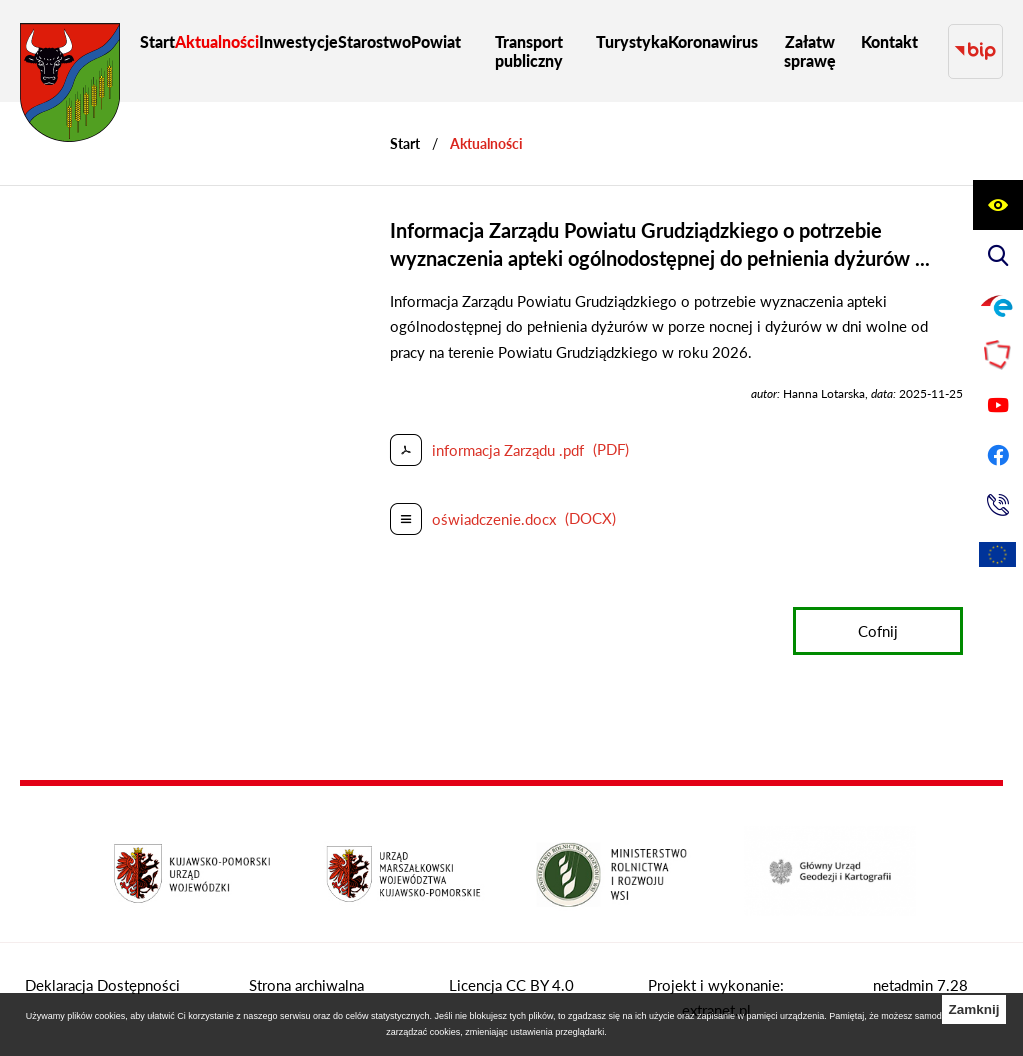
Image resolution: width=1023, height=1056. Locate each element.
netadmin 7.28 (920, 985)
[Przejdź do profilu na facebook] (998, 455)
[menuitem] (157, 41)
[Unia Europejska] (998, 555)
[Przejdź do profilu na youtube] (998, 405)
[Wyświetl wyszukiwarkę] (998, 255)
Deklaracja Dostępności (102, 985)
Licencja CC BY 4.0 (511, 985)
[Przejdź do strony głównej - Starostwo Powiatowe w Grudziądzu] (70, 87)
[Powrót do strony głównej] (405, 143)
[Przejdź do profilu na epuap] (998, 305)
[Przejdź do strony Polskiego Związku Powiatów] (998, 355)
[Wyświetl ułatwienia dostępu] (998, 205)
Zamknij (973, 1009)
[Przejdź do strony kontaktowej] (998, 505)
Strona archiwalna (306, 985)
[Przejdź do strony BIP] (975, 51)
